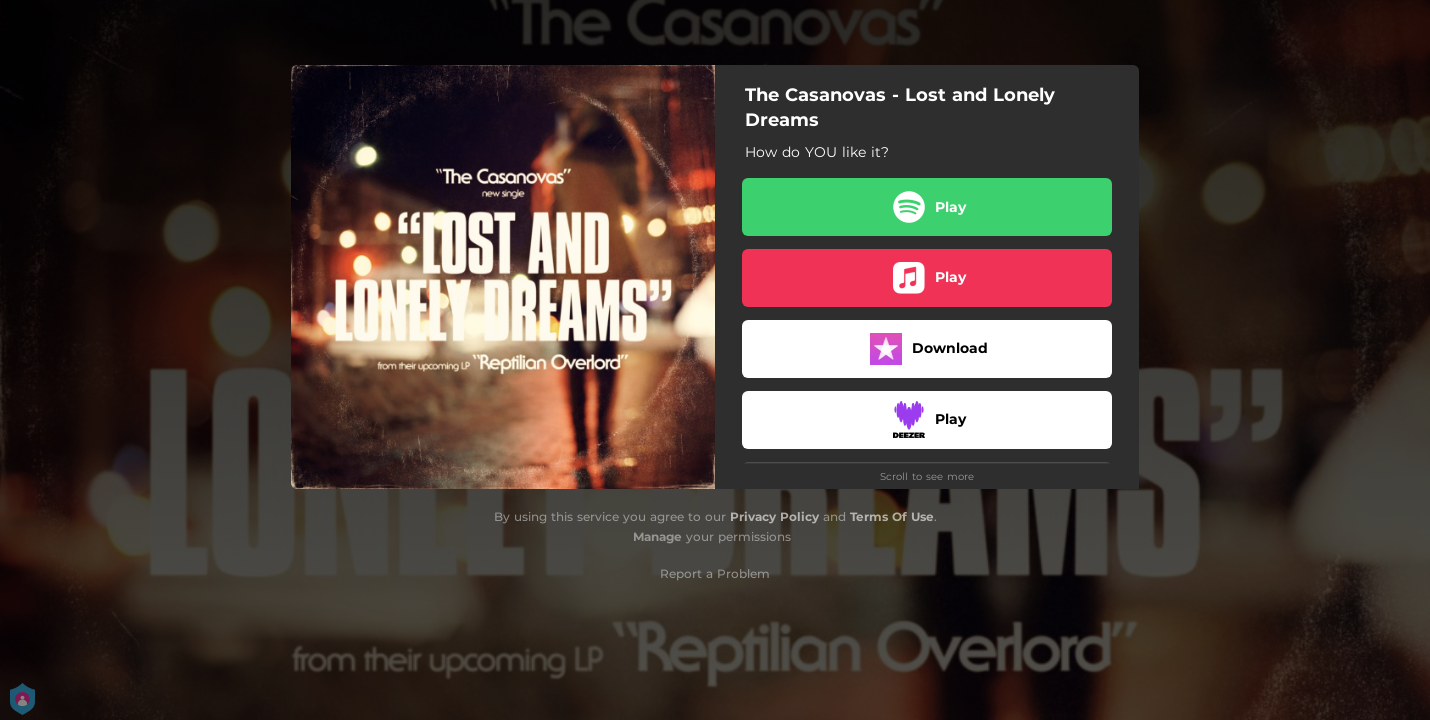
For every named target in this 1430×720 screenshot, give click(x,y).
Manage (657, 536)
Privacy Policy (774, 516)
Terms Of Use (892, 516)
